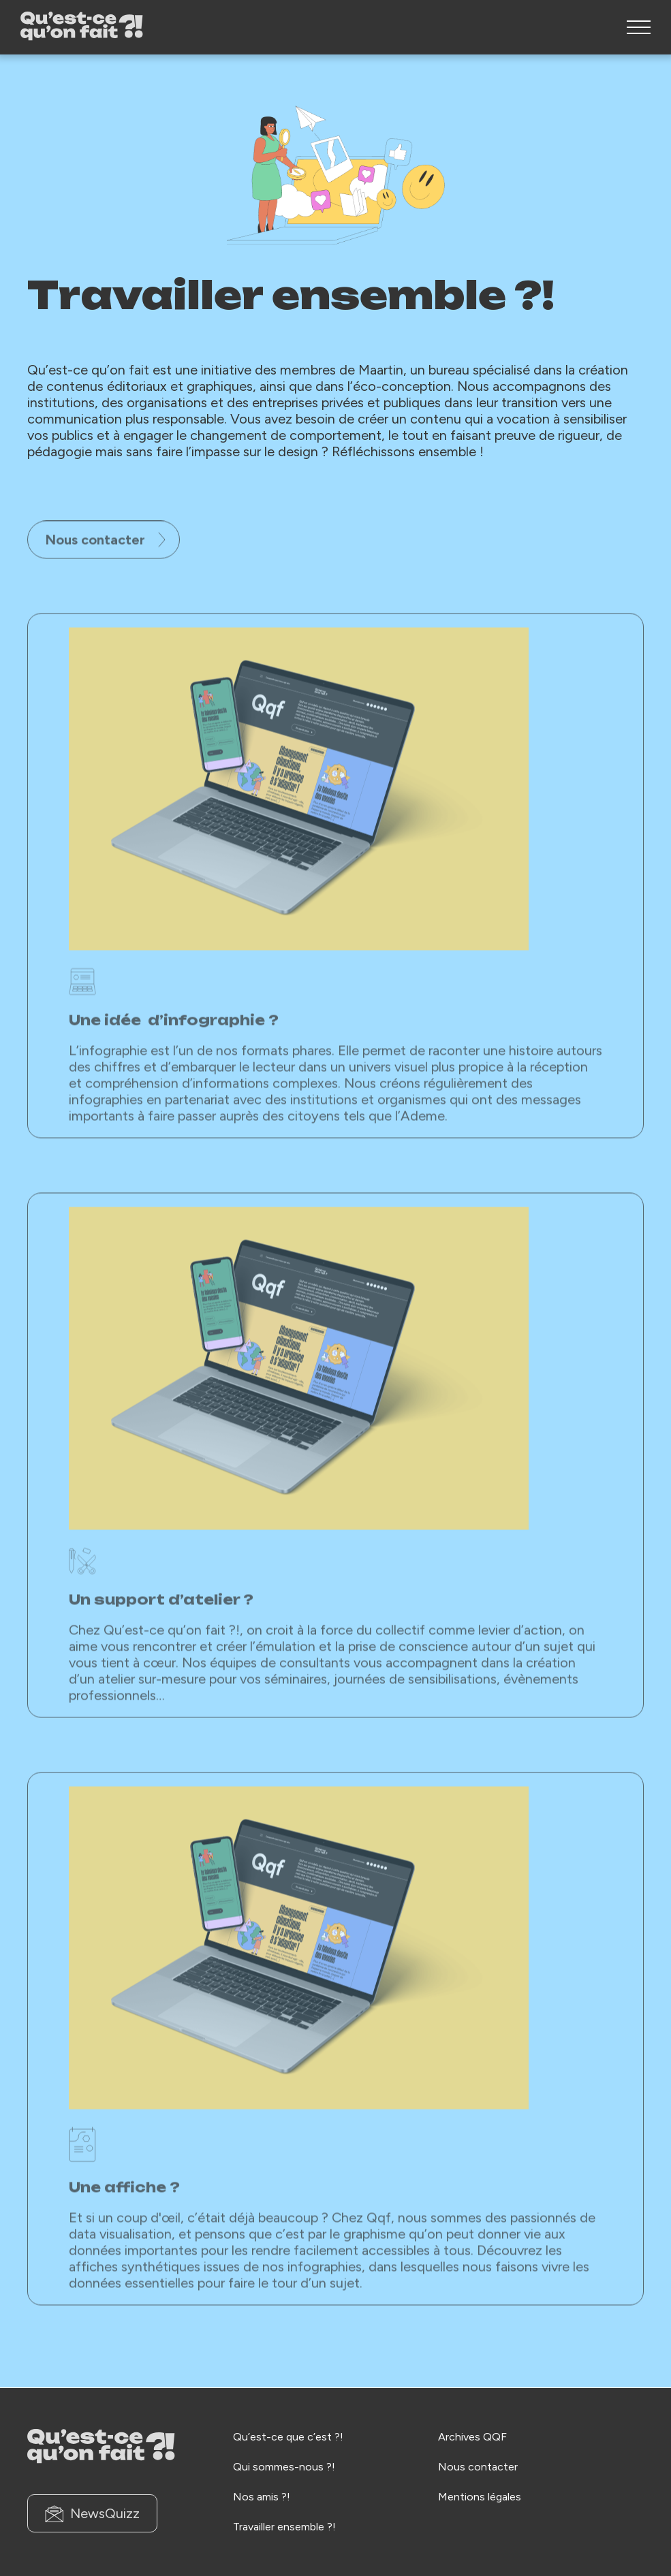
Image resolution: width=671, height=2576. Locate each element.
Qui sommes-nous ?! (284, 2466)
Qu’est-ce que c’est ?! (288, 2436)
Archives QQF (472, 2436)
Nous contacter (105, 575)
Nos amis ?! (261, 2496)
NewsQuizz (92, 2513)
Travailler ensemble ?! (284, 2526)
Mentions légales (479, 2496)
